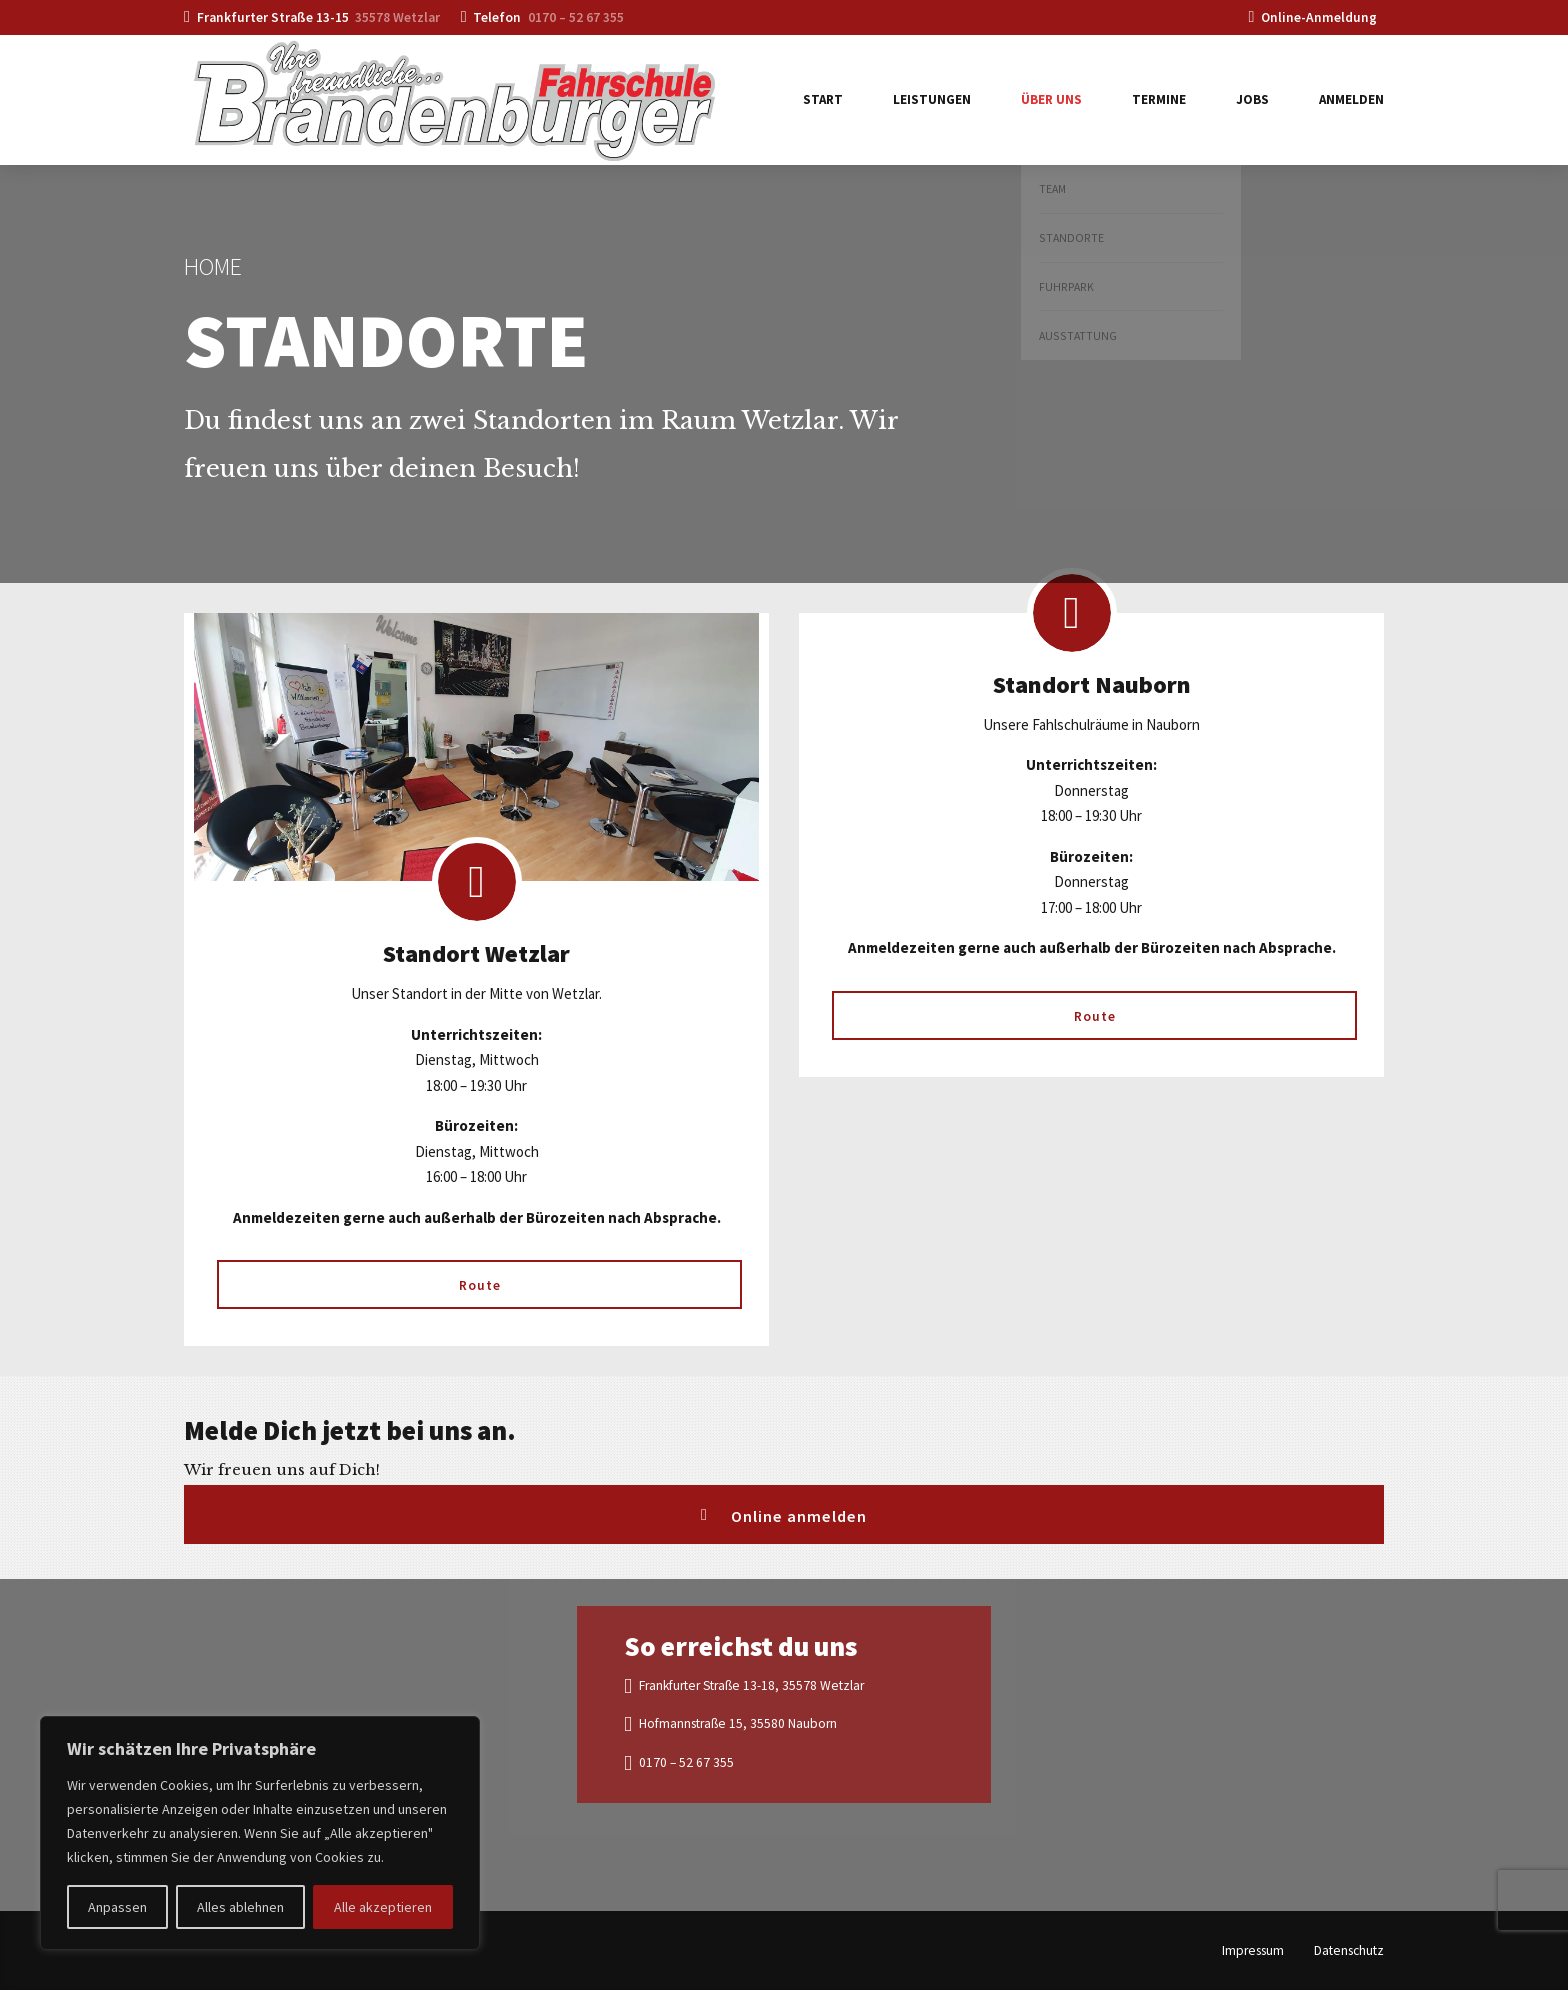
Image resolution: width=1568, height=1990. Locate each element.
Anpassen (117, 1907)
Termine (1159, 99)
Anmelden (1351, 99)
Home (213, 266)
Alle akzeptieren (383, 1907)
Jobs (1252, 99)
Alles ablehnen (240, 1907)
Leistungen (932, 99)
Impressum (1253, 1950)
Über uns (1051, 99)
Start (823, 99)
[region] (260, 1833)
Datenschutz (1349, 1950)
